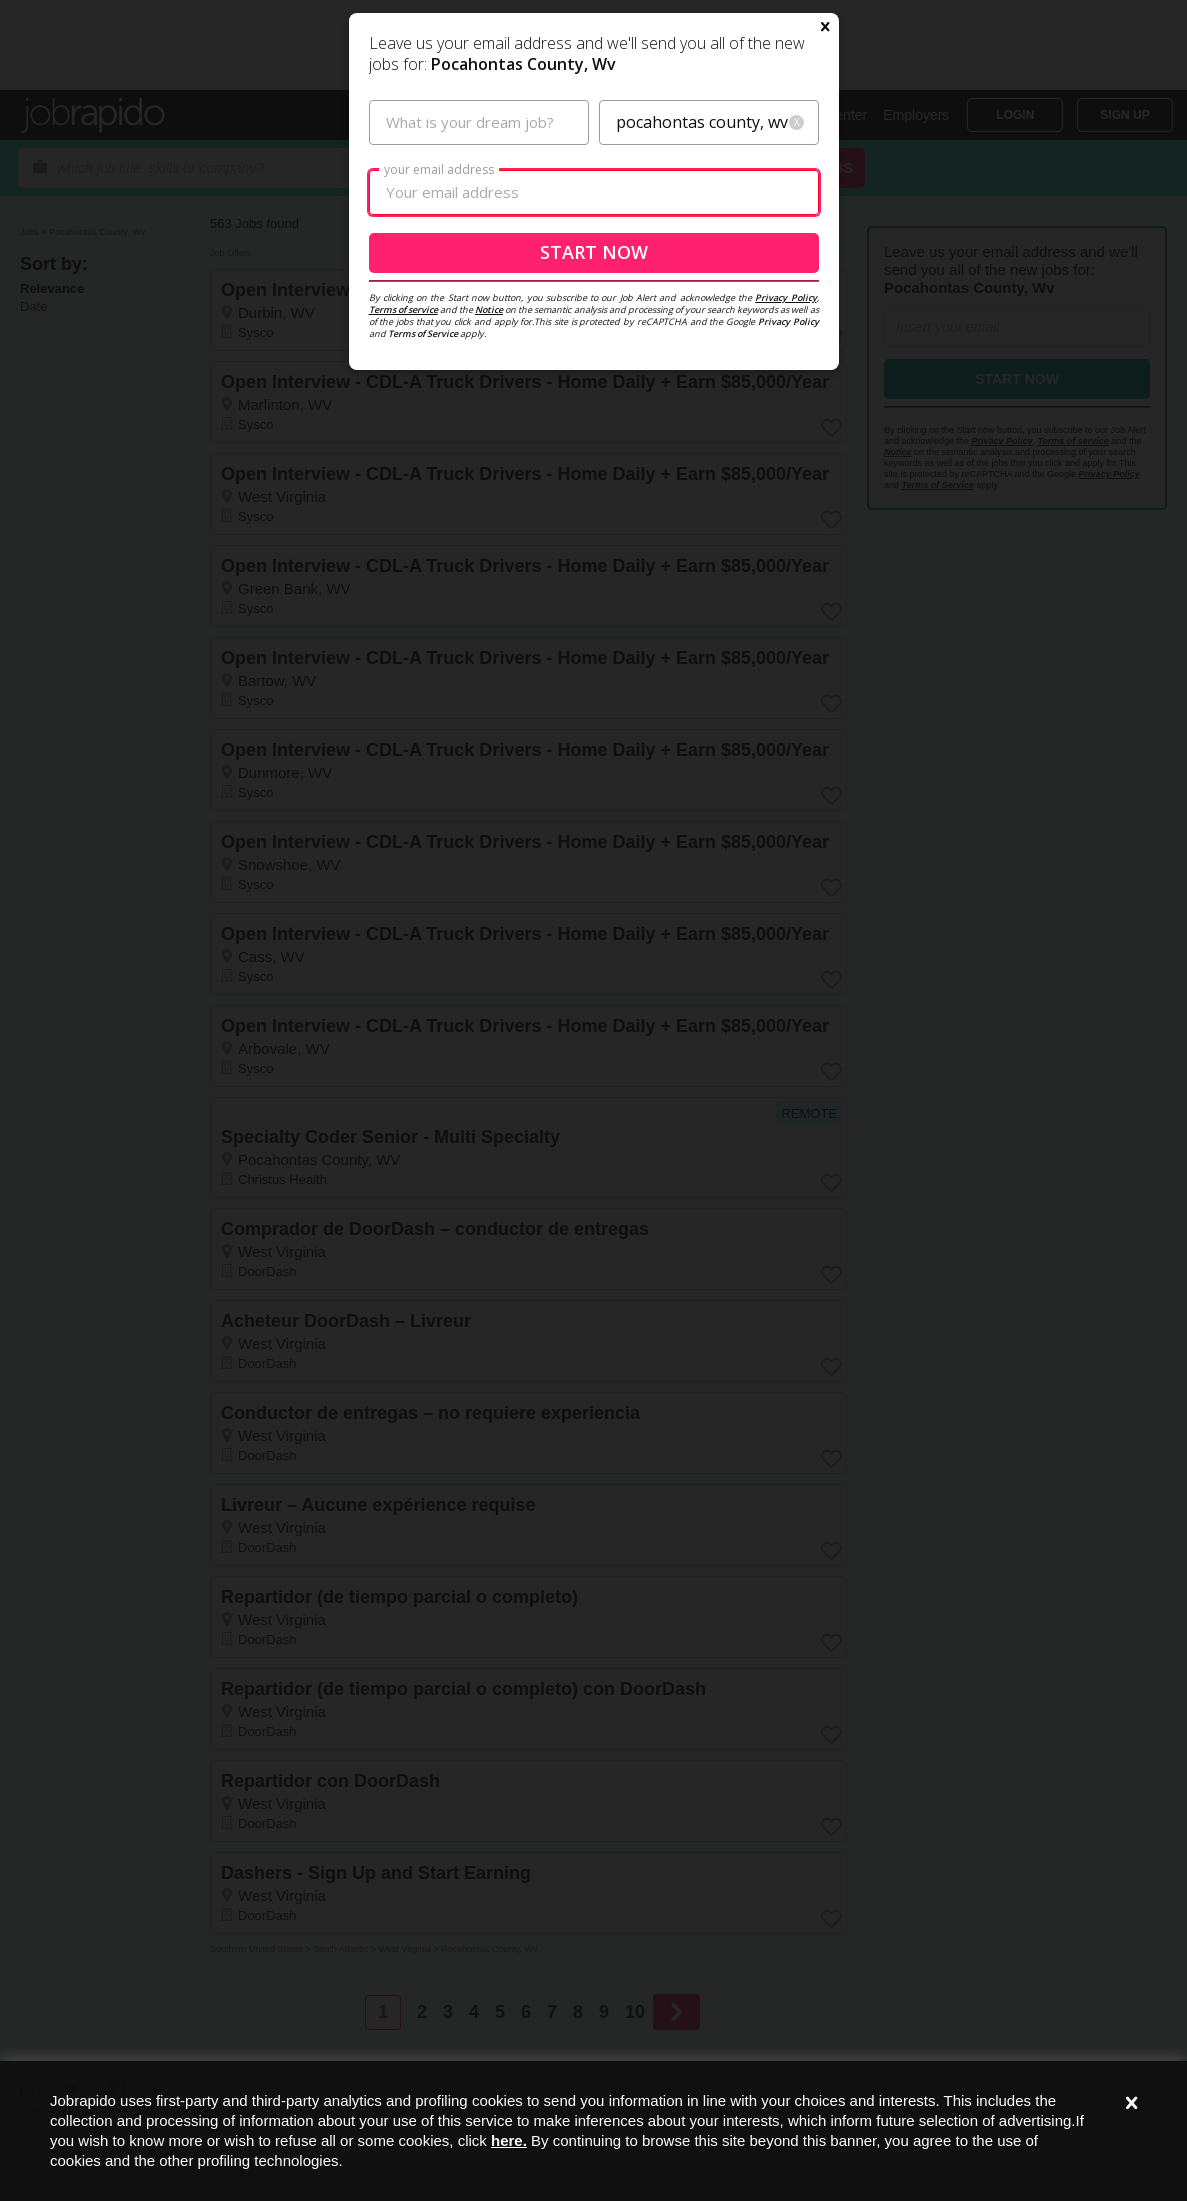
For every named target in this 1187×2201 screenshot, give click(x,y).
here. (509, 2140)
